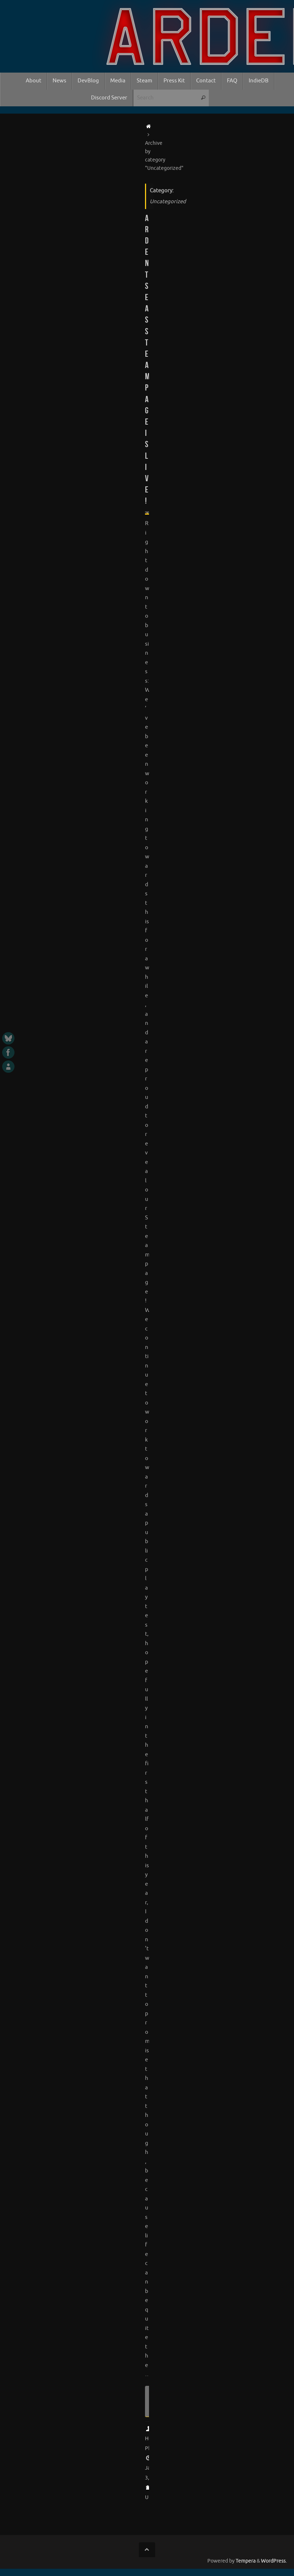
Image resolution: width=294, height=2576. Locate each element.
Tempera (246, 2561)
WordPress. (274, 2561)
